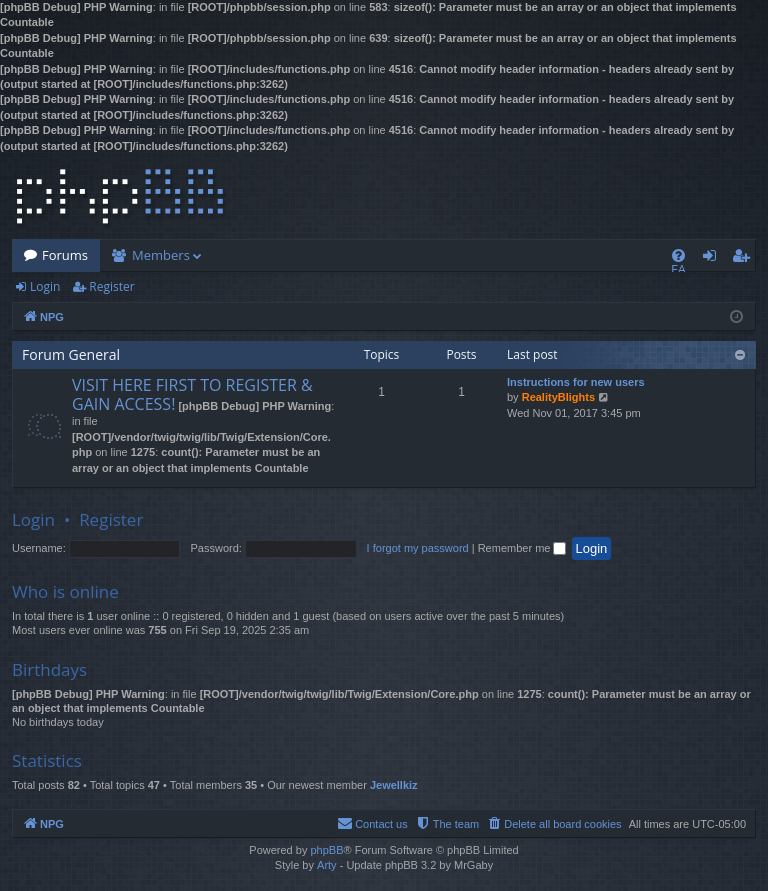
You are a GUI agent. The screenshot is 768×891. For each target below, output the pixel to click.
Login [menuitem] (713, 259)
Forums (65, 255)
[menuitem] (678, 255)
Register (111, 286)
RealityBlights (558, 397)
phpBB (326, 850)
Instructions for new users (576, 382)
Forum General (71, 354)
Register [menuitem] (745, 259)
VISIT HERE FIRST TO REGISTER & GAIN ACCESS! (192, 394)
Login (45, 286)
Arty (327, 865)
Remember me (522, 548)
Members (161, 255)
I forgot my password (418, 548)
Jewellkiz (394, 785)
